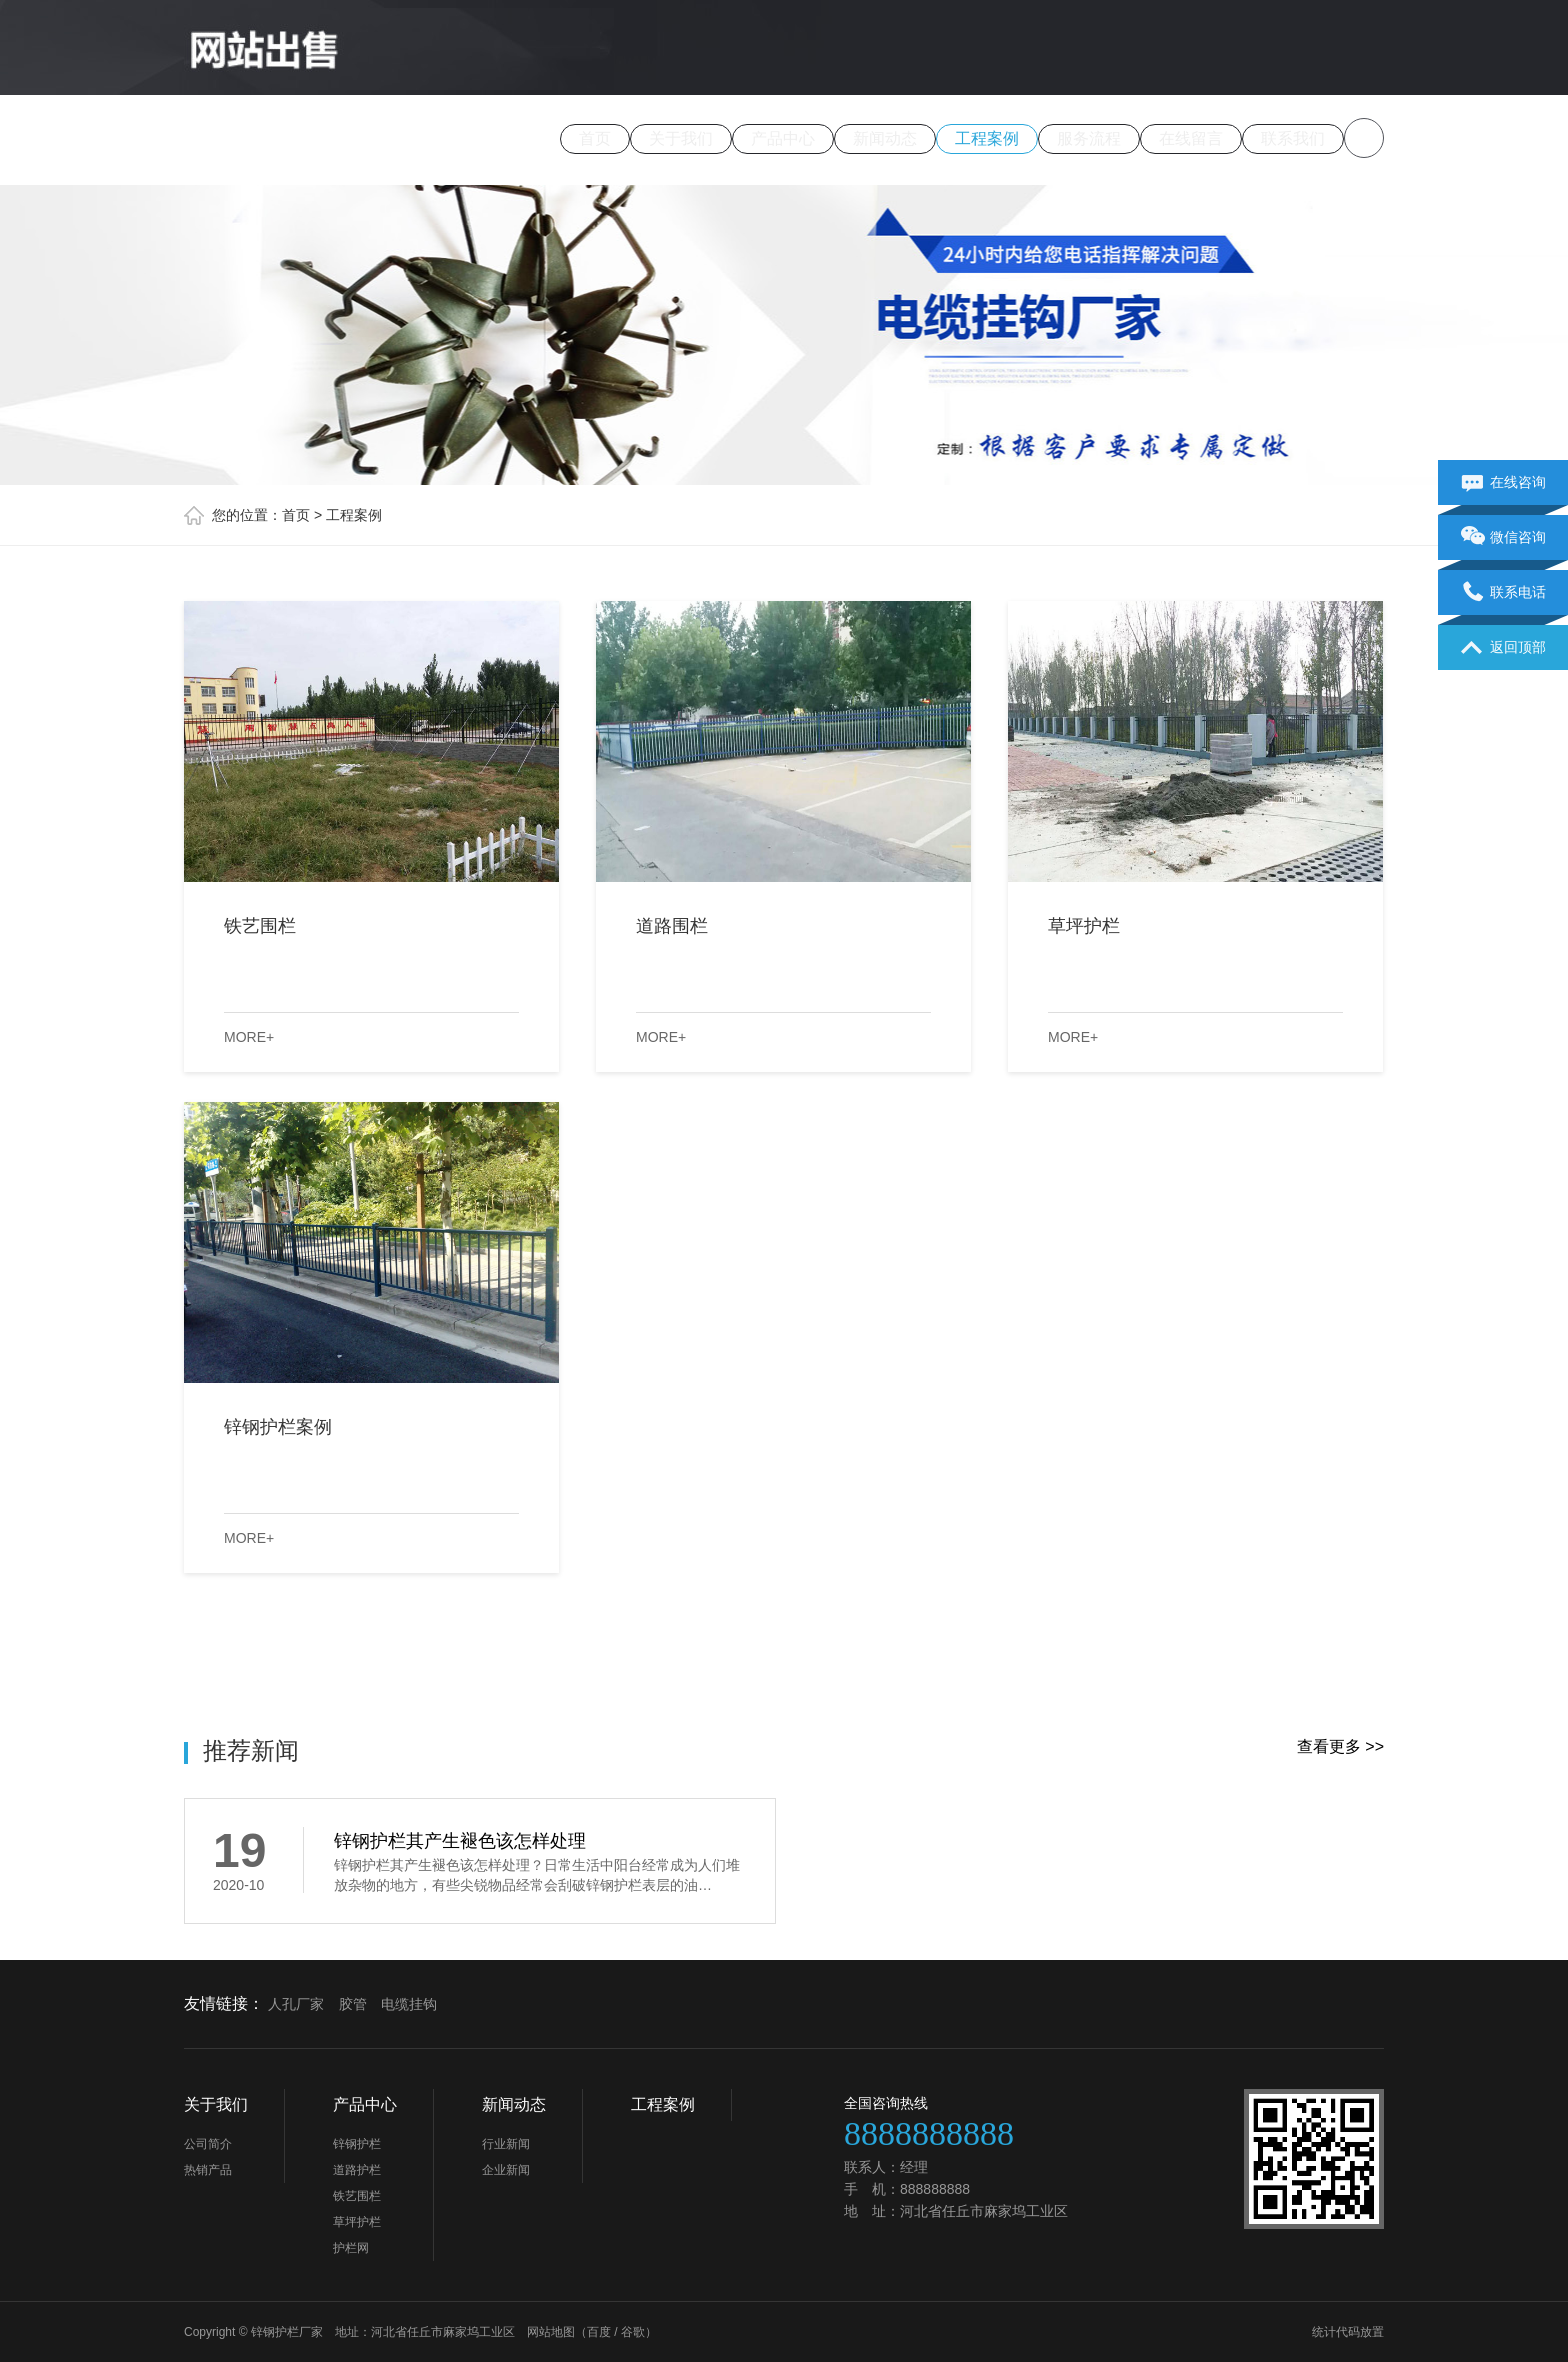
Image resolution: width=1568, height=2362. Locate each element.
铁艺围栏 (357, 2196)
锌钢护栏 (357, 2144)
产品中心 (783, 138)
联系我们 (1293, 138)
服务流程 (1089, 138)
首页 (595, 138)
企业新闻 (506, 2170)
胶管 (353, 2004)
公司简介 (208, 2144)
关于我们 (681, 138)
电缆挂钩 (409, 2004)
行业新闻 (506, 2144)
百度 (599, 2332)
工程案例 (987, 138)
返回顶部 (1503, 648)
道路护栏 (357, 2170)
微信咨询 (1503, 538)
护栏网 (351, 2248)
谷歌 (633, 2332)
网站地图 (551, 2332)
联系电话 (1503, 593)
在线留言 (1191, 138)
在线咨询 (1503, 483)
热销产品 (208, 2170)
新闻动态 (885, 138)
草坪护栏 (357, 2222)
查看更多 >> (1340, 1746)
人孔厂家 (296, 2004)
